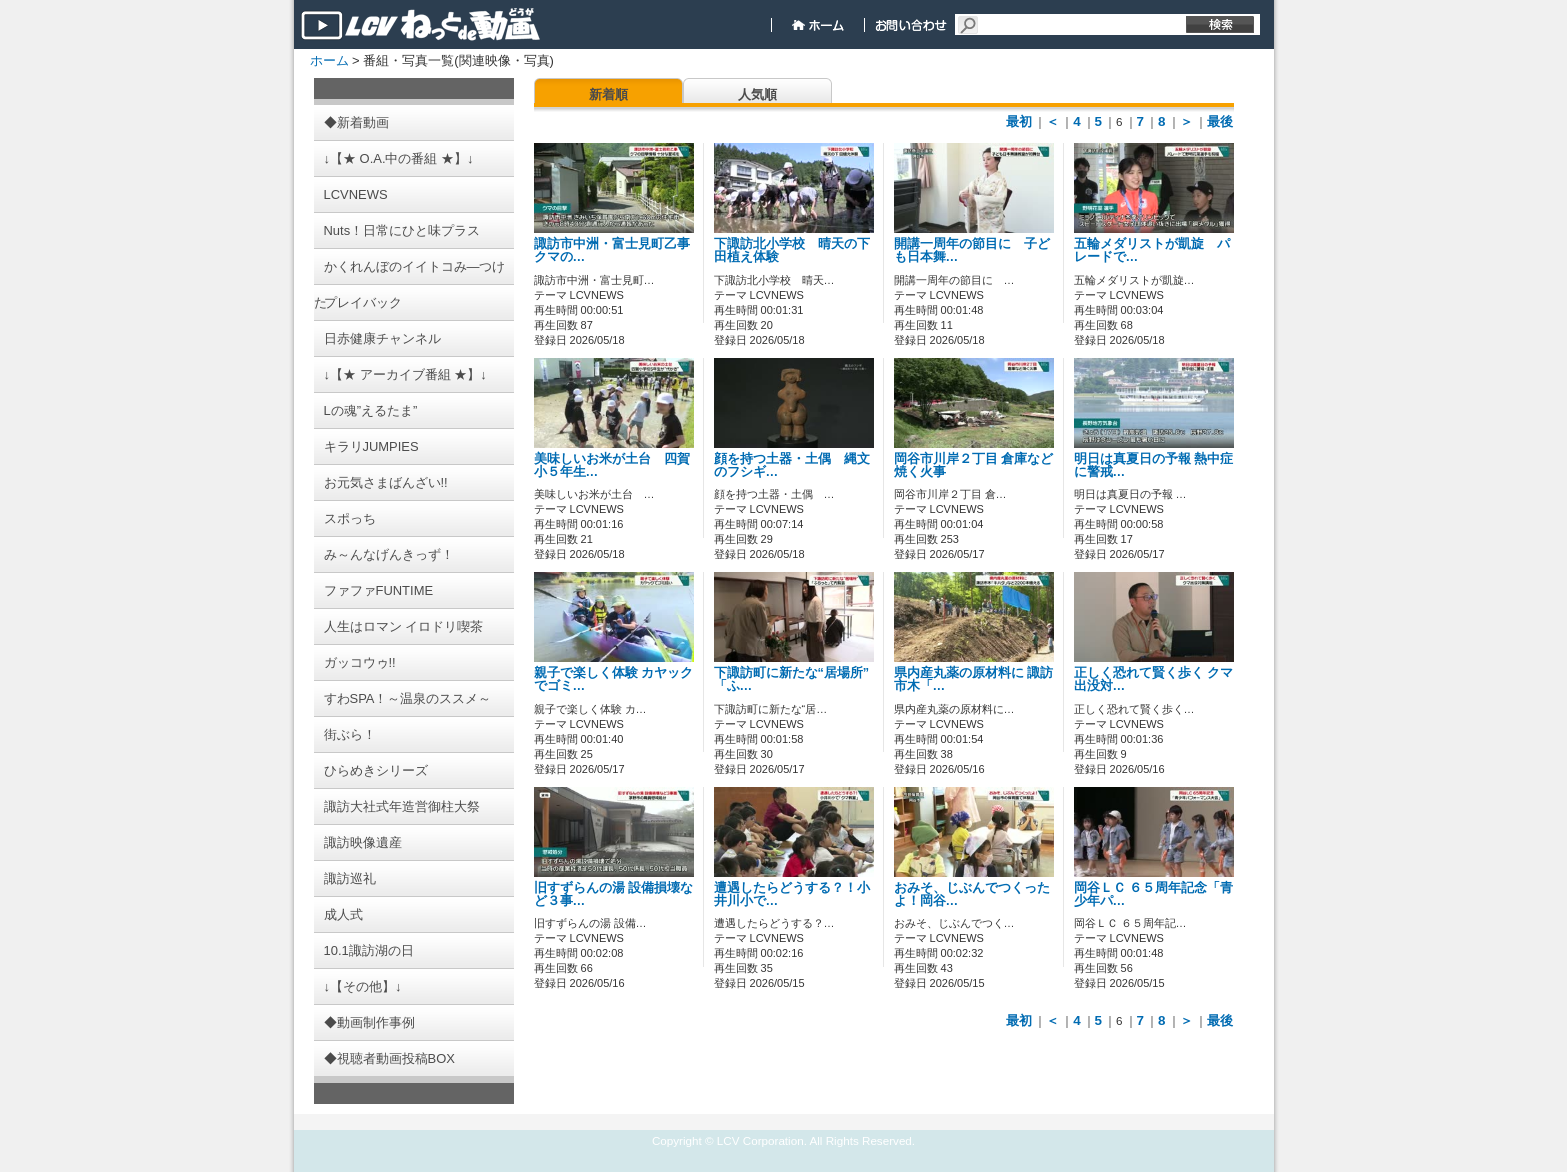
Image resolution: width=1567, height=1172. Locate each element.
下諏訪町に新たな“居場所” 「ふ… (792, 679)
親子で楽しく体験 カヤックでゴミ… (614, 679)
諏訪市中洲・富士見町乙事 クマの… (618, 250)
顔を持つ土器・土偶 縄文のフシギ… (792, 465)
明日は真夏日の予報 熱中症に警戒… (1154, 465)
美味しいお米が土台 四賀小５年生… (612, 465)
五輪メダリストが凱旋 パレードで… (1152, 250)
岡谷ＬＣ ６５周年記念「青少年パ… (1154, 894)
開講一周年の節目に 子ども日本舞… (972, 250)
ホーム (329, 60)
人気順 (757, 94)
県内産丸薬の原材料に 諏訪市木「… (974, 679)
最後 (1220, 121)
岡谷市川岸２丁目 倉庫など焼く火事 (974, 465)
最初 (1019, 121)
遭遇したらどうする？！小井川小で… (792, 894)
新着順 (608, 94)
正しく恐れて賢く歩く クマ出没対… (1154, 679)
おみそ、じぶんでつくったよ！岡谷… (972, 894)
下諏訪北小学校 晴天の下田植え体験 (792, 250)
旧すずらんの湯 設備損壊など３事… (614, 894)
